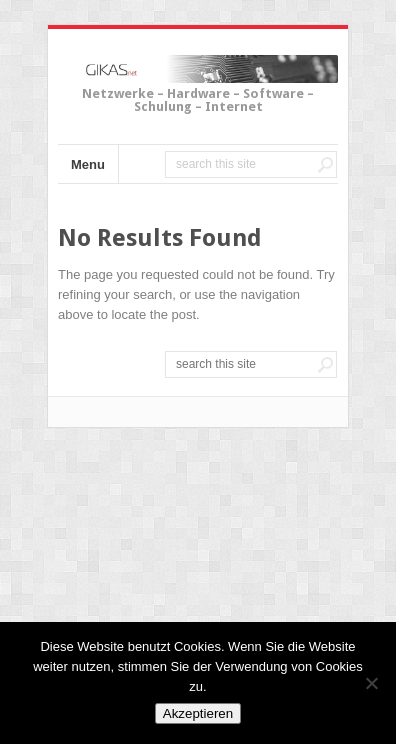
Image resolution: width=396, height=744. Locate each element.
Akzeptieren (198, 713)
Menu (88, 164)
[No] (371, 683)
